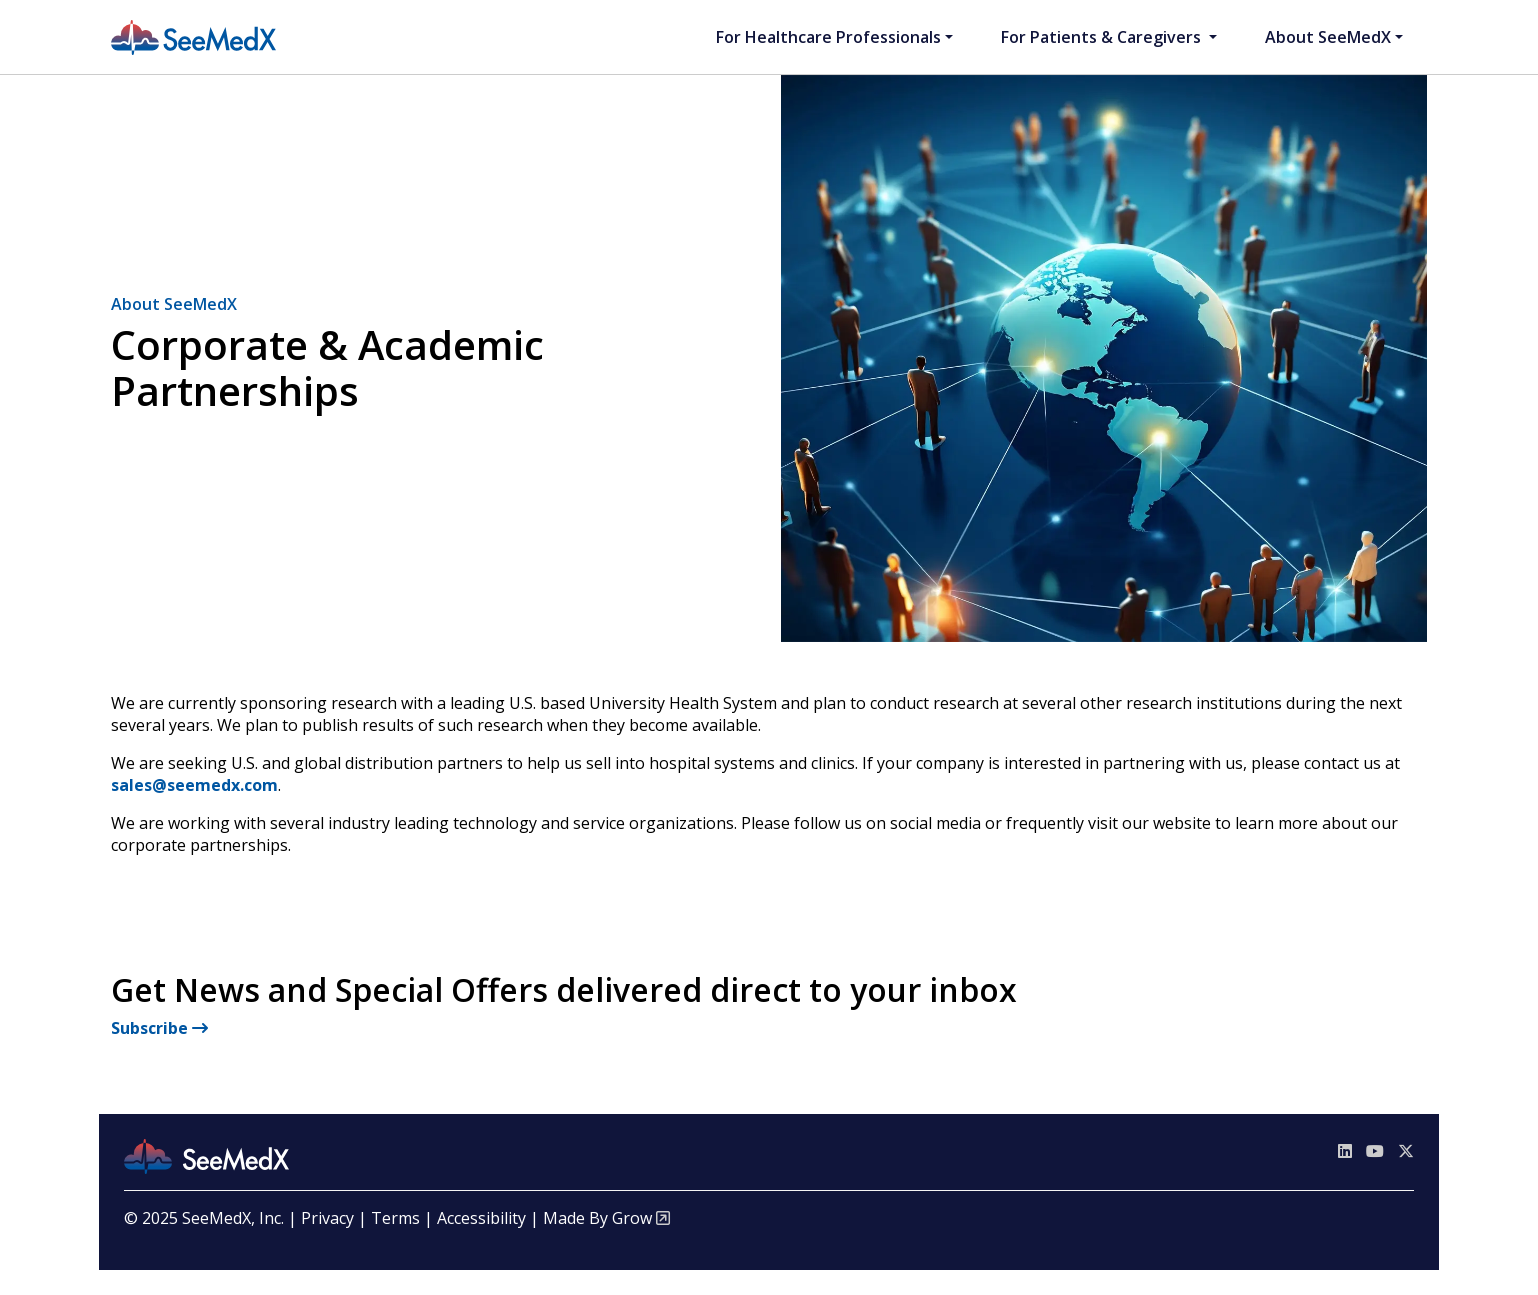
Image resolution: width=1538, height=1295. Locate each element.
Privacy (327, 1218)
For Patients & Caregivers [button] (1103, 37)
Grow (632, 1218)
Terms (395, 1218)
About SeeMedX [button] (1328, 37)
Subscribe (159, 1028)
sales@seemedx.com (194, 785)
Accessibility (481, 1218)
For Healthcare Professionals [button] (828, 37)
